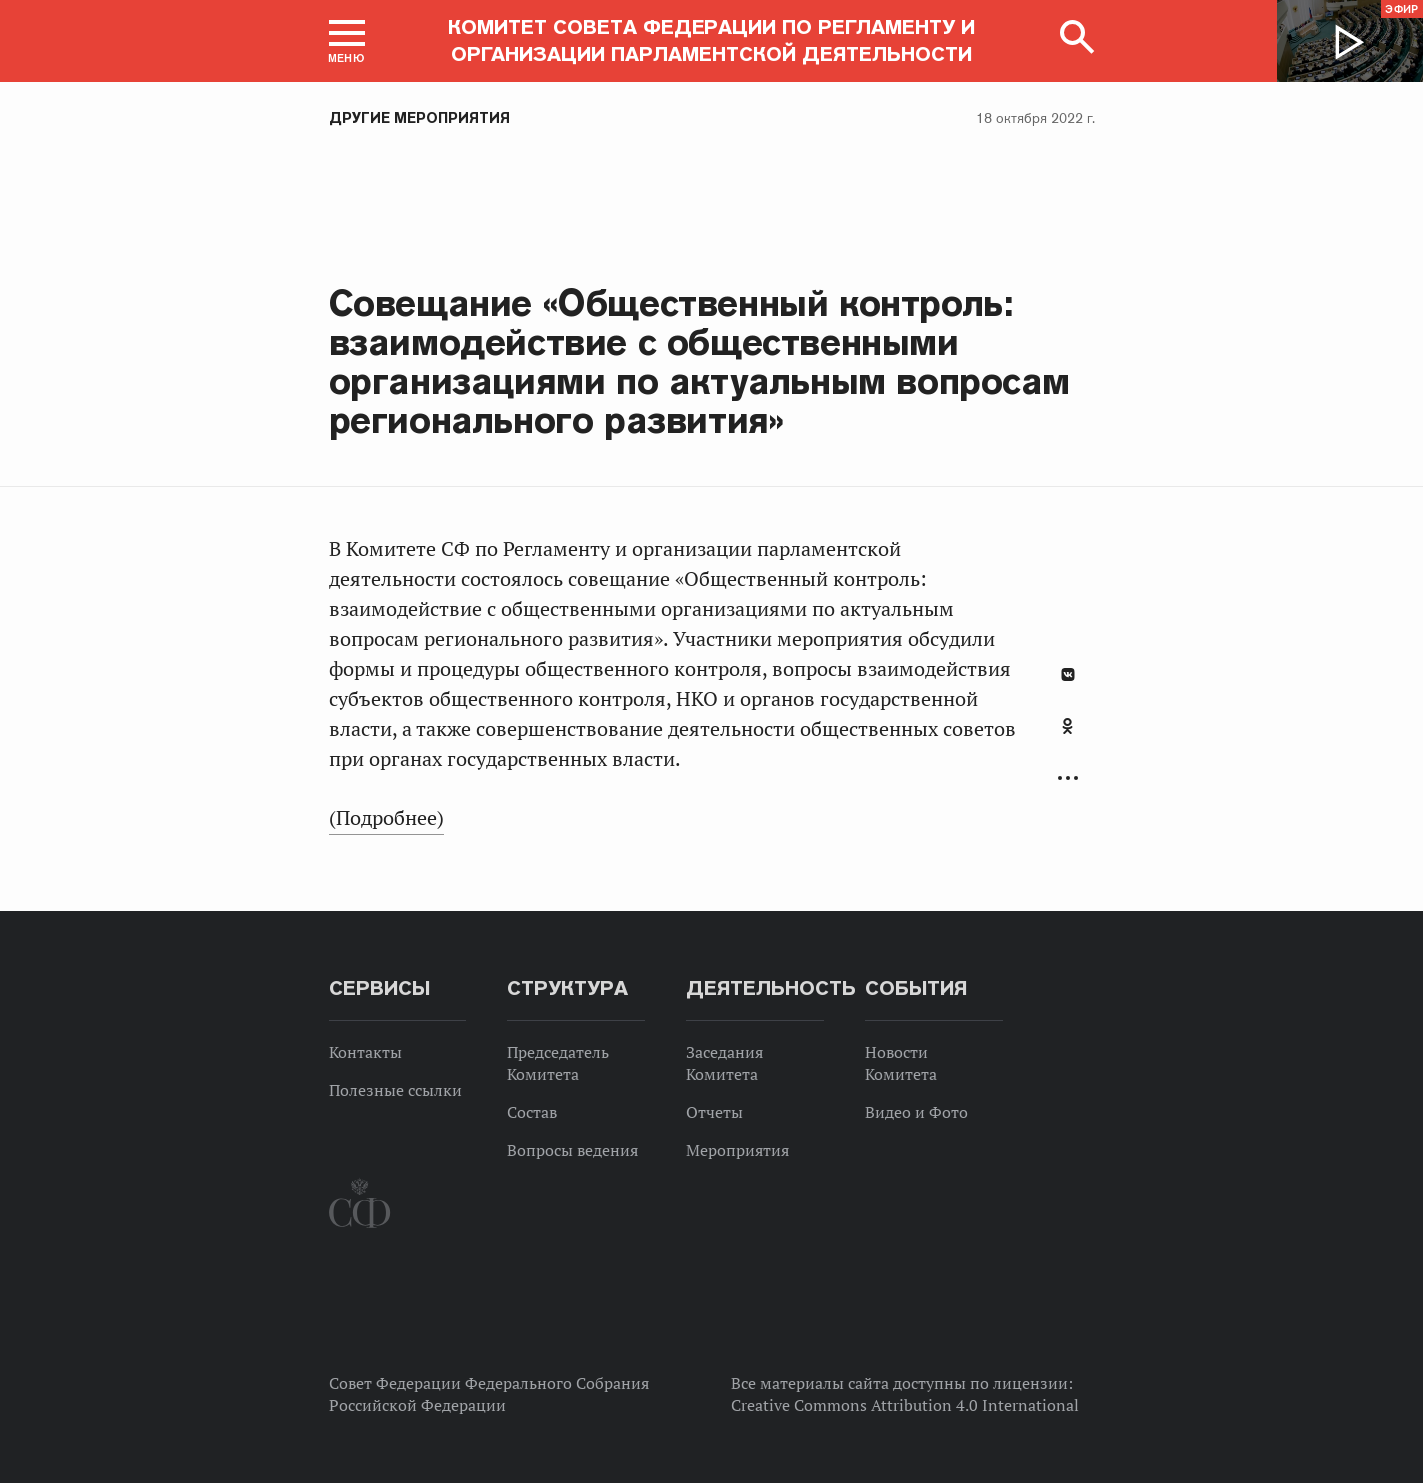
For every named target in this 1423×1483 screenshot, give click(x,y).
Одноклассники (1067, 726)
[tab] (1068, 737)
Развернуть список (1068, 778)
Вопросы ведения (572, 1150)
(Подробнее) (386, 818)
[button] (347, 41)
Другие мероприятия (419, 118)
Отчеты (714, 1112)
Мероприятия (737, 1150)
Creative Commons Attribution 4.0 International (905, 1405)
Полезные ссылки (395, 1090)
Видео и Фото (916, 1112)
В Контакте (1068, 674)
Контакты (365, 1052)
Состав (532, 1112)
